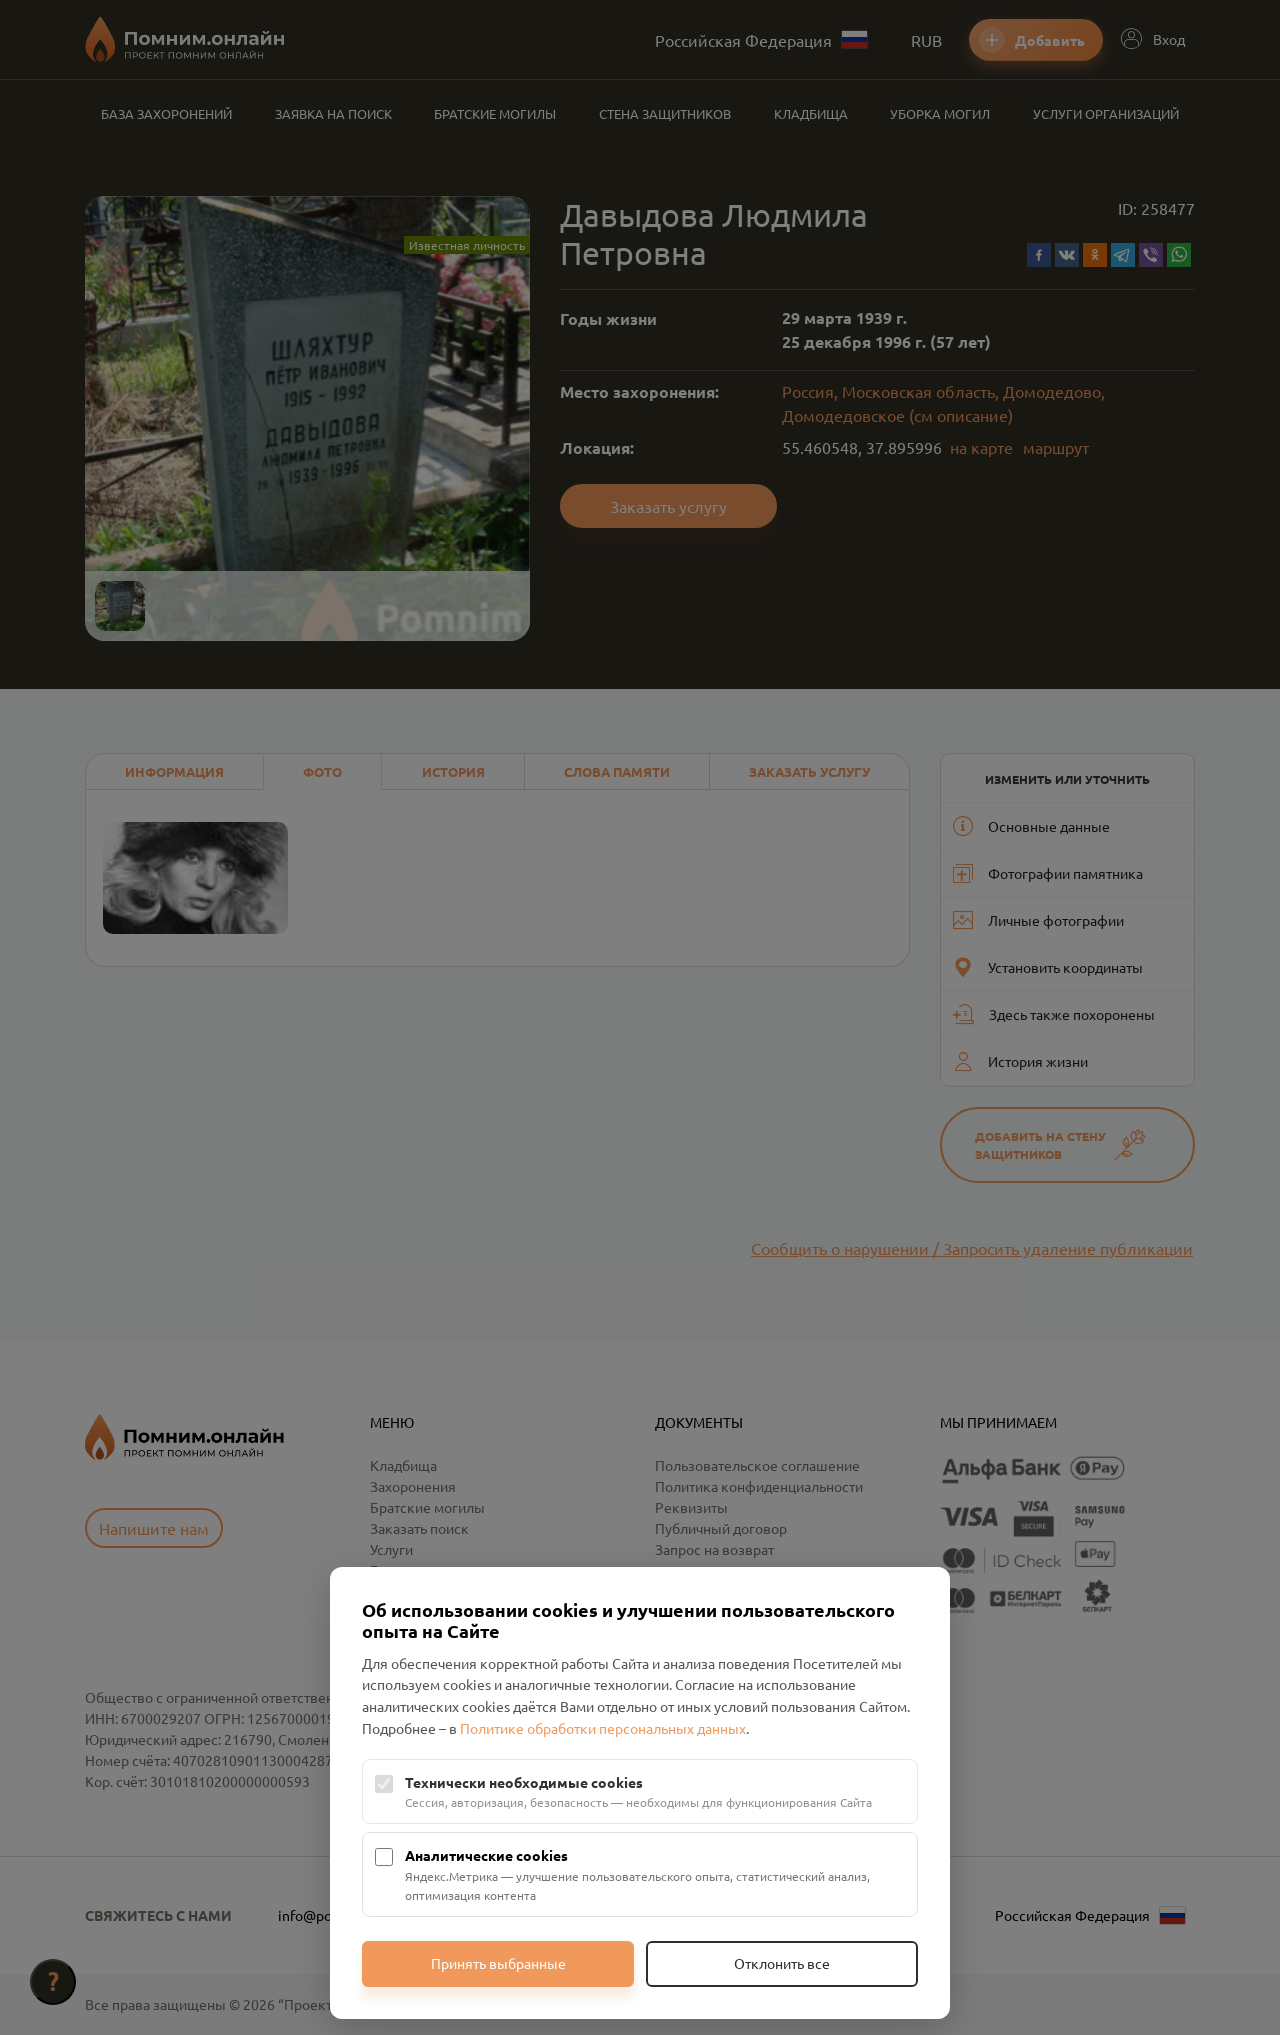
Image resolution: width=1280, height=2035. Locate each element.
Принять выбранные (498, 1963)
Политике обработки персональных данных (603, 1728)
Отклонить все (782, 1963)
